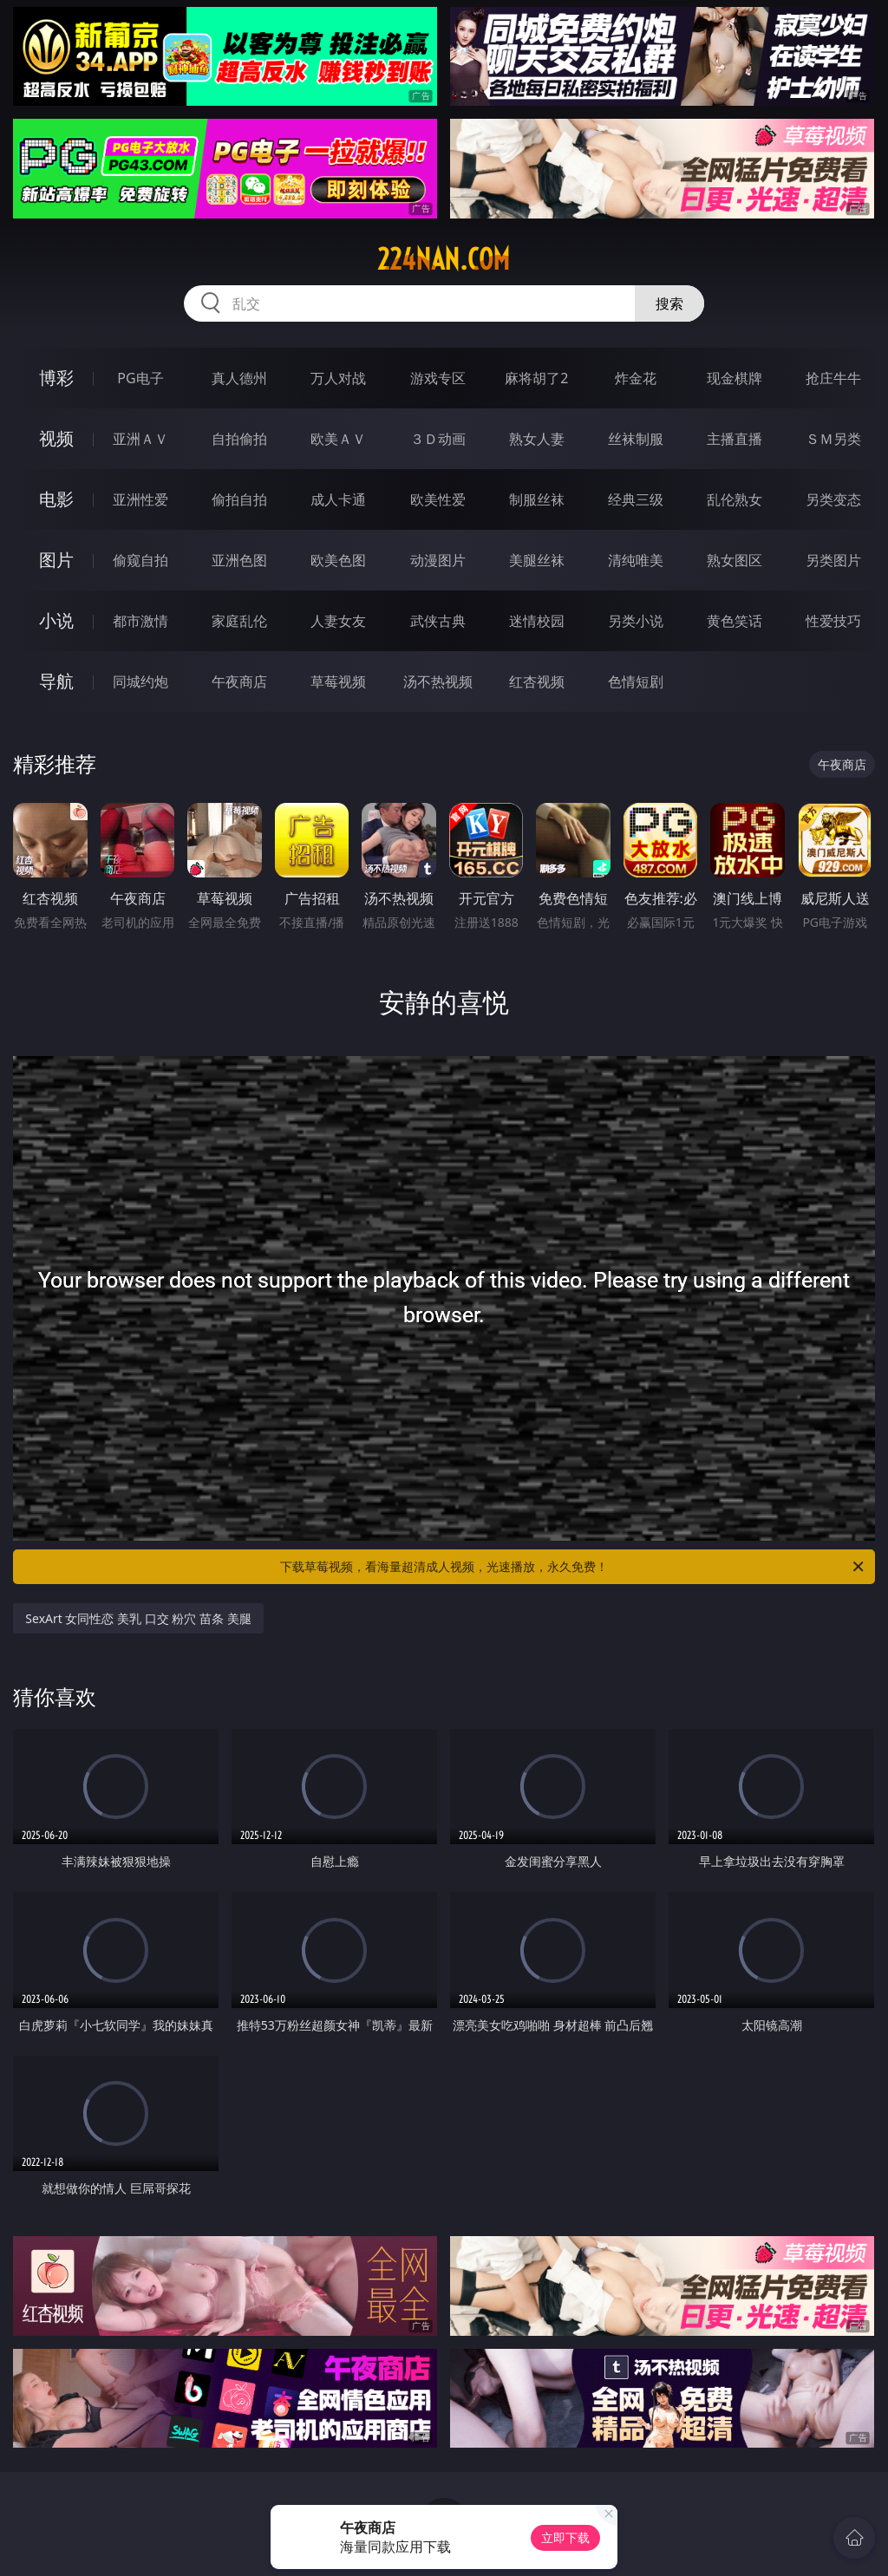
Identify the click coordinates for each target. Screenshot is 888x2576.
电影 (56, 499)
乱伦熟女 (734, 499)
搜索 (669, 303)
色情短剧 (635, 681)
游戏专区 (438, 378)
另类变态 (833, 499)
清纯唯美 (635, 560)
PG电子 (140, 378)
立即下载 (565, 2537)
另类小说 (635, 620)
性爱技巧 (833, 620)
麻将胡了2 (536, 378)
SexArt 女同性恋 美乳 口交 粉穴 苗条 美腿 (138, 1618)
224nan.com (443, 259)
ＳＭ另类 (833, 438)
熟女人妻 (537, 438)
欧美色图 (338, 560)
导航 (56, 681)
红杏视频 (537, 681)
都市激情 (140, 620)
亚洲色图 (239, 560)
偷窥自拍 (140, 560)
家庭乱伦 (239, 620)
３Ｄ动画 (438, 438)
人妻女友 (338, 620)
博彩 (56, 377)
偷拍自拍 (239, 499)
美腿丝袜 (537, 560)
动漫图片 (438, 560)
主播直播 (734, 438)
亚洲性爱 (140, 499)
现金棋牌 (734, 378)
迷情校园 (537, 620)
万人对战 (338, 378)
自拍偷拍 (239, 438)
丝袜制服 (635, 438)
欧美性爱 (438, 499)
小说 (56, 620)
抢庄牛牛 (833, 378)
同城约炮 (140, 681)
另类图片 (833, 560)
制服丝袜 (537, 499)
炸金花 (635, 378)
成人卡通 (338, 499)
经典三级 (635, 499)
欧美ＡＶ (338, 438)
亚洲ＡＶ (140, 438)
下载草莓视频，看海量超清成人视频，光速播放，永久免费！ (573, 1566)
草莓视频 (338, 681)
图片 (56, 559)
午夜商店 (239, 681)
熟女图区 (734, 560)
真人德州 (239, 378)
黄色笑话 (734, 620)
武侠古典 (438, 620)
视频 (56, 438)
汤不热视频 (438, 681)
